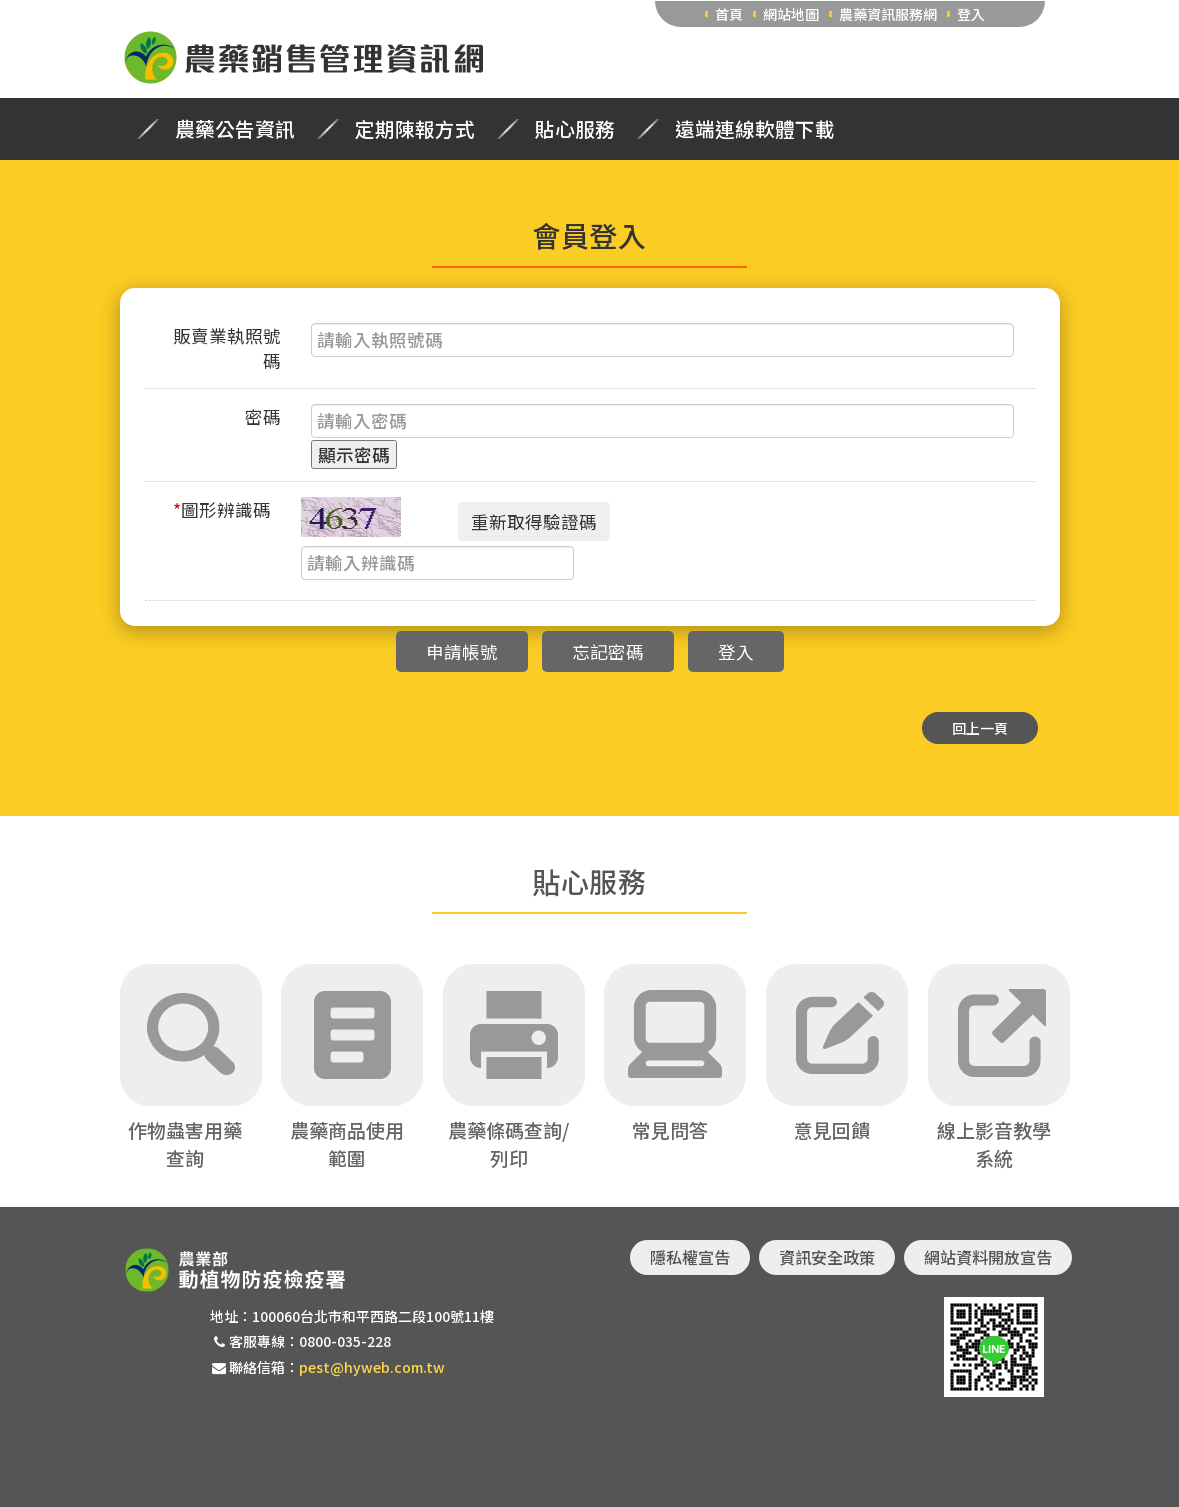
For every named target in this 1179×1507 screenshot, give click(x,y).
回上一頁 (980, 728)
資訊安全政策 (827, 1257)
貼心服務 (575, 129)
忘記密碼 (608, 651)
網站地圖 (791, 14)
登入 (971, 14)
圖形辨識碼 (222, 509)
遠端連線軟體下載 (755, 129)
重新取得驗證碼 (534, 521)
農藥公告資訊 (235, 129)
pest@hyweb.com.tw (372, 1367)
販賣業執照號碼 (227, 348)
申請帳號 (462, 651)
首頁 (729, 14)
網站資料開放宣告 (988, 1257)
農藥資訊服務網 (888, 14)
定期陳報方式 (415, 129)
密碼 (263, 416)
